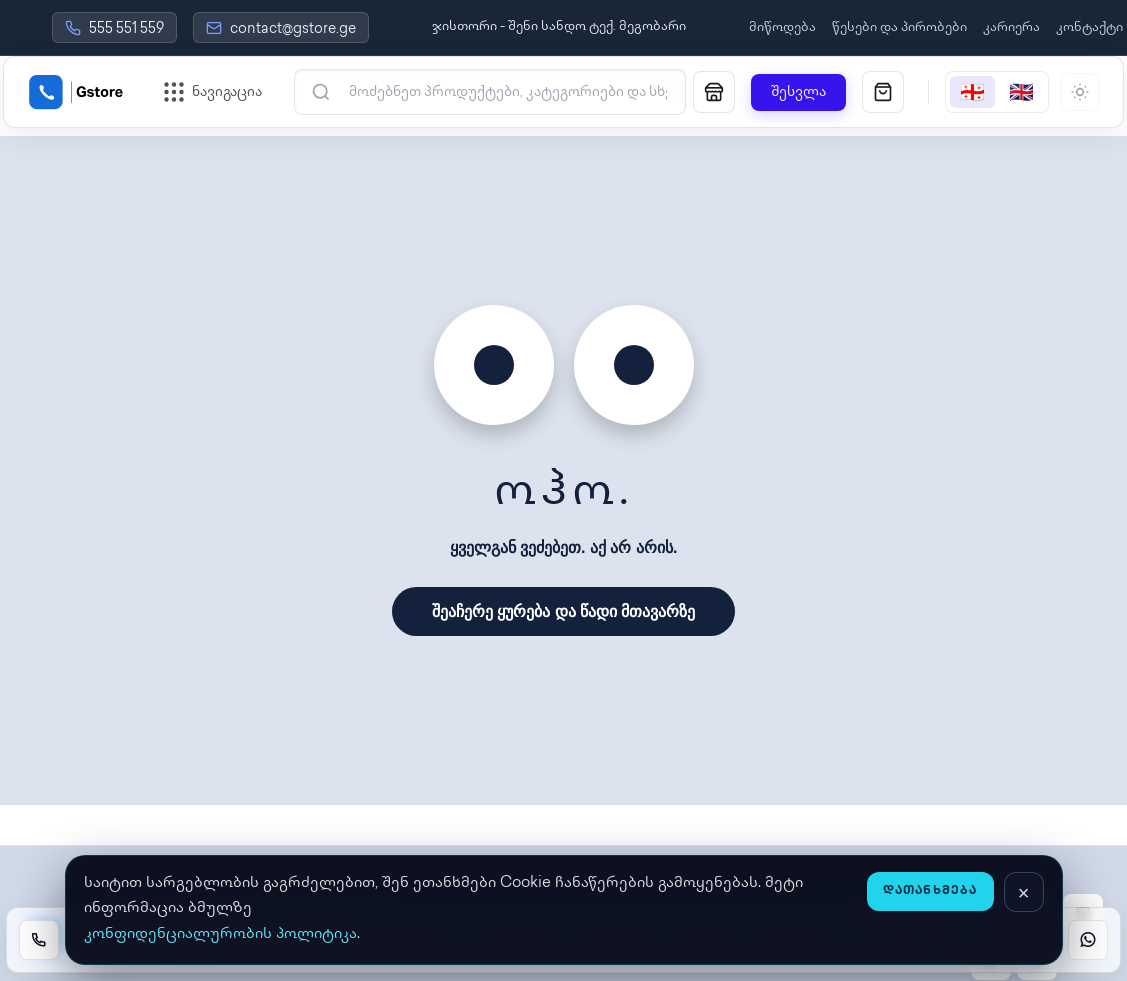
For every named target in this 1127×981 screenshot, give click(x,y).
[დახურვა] (1024, 892)
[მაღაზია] (714, 92)
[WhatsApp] (1088, 940)
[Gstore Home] (76, 92)
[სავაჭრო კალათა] (883, 92)
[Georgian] (972, 92)
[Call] (39, 940)
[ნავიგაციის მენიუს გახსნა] (213, 92)
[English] (1021, 92)
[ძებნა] (502, 92)
